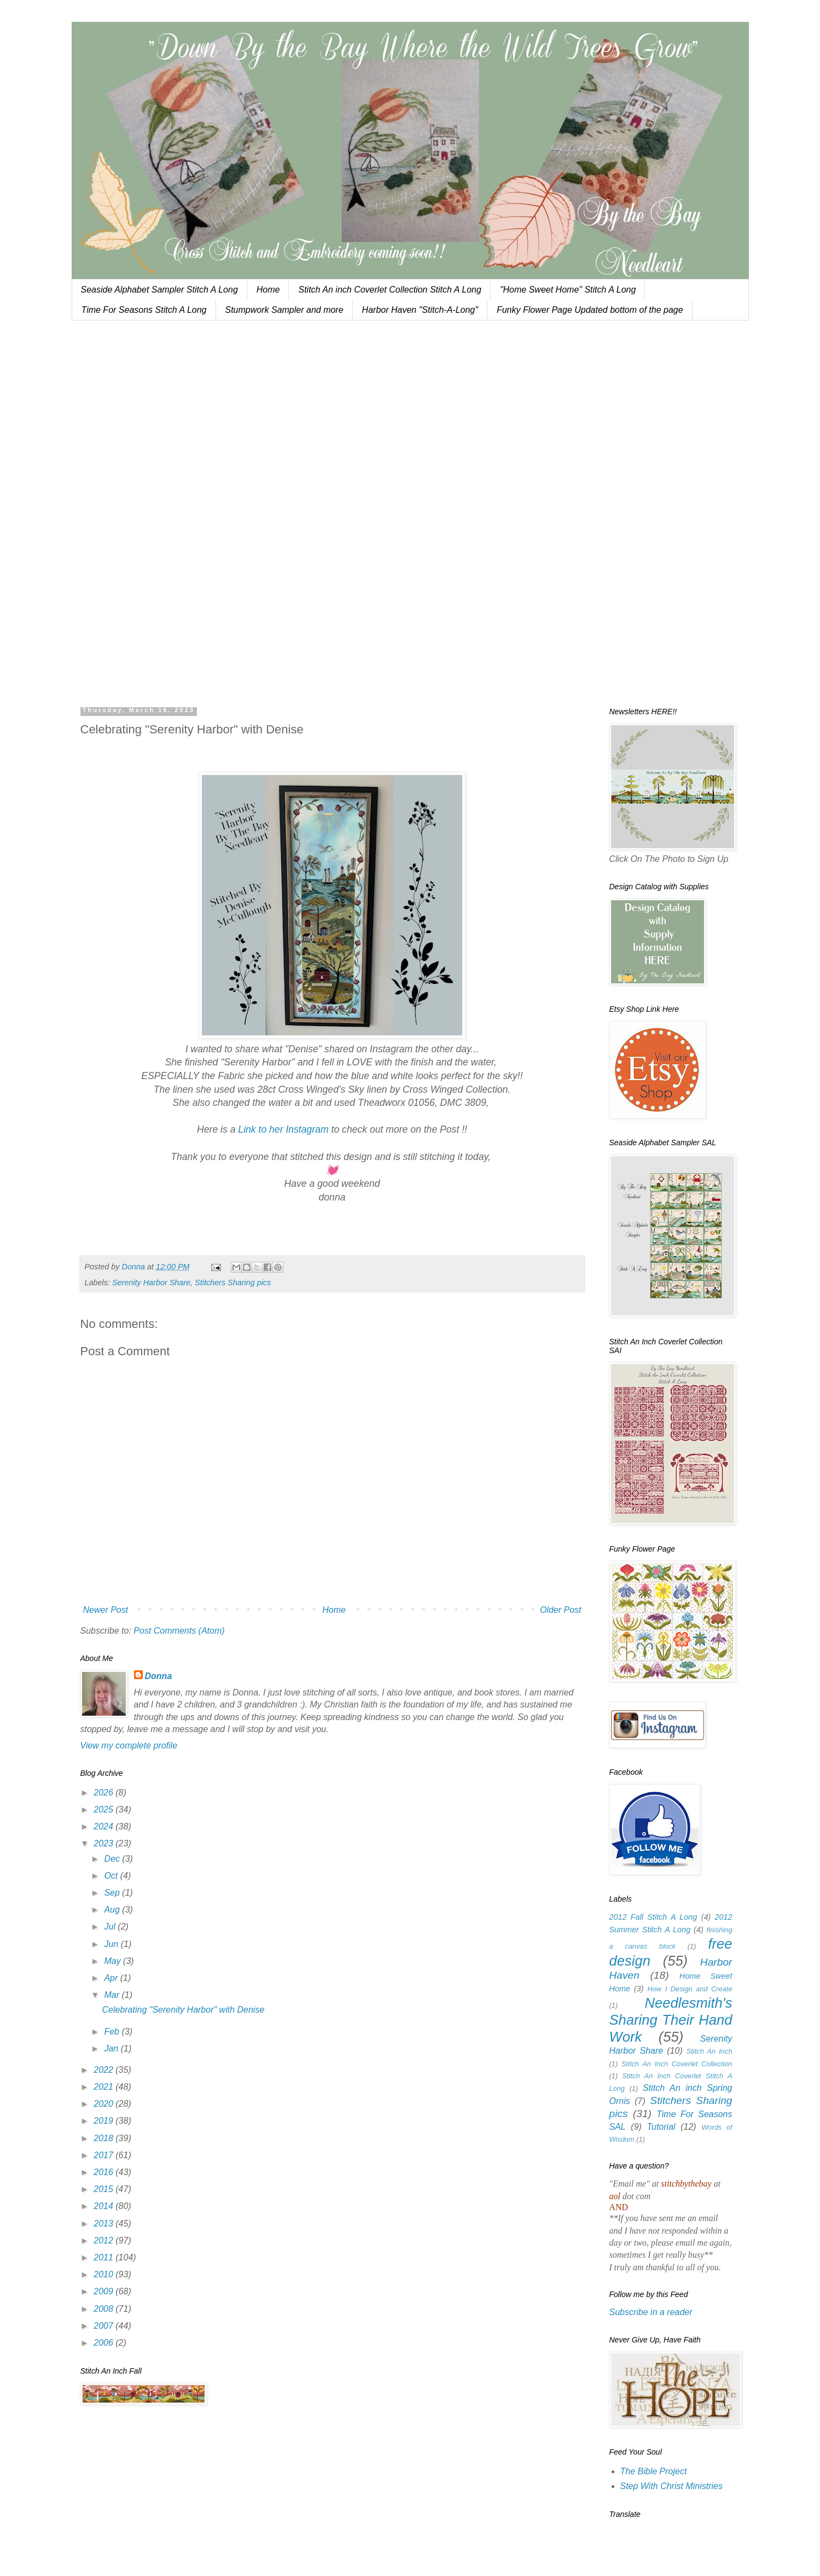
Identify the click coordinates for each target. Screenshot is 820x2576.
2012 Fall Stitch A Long (653, 1917)
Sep (113, 1892)
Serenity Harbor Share (151, 1282)
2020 (104, 2103)
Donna (158, 1676)
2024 (104, 1826)
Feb (112, 2031)
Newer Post (106, 1610)
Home (268, 289)
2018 (104, 2138)
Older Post (560, 1610)
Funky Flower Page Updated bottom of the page (590, 309)
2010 (104, 2274)
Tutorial (661, 2126)
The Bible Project (653, 2471)
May (113, 1961)
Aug (113, 1909)
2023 (104, 1843)
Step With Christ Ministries (671, 2486)
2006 (104, 2342)
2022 (104, 2069)
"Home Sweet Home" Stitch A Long (568, 289)
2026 (104, 1792)
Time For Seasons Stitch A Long (144, 309)
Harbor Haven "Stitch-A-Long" (420, 309)
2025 (104, 1809)
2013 (104, 2223)
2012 (104, 2240)
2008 (104, 2308)
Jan (112, 2048)
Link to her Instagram (283, 1129)
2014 (104, 2206)
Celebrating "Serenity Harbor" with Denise (183, 2009)
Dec (113, 1858)
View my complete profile (129, 1745)
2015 (104, 2189)
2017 (104, 2155)
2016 (104, 2172)
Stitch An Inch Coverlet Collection (676, 2064)
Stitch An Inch (709, 2051)
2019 (104, 2120)
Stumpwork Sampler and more (284, 309)
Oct (112, 1875)
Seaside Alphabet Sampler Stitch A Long (159, 289)
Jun (112, 1944)
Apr (112, 1978)
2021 (104, 2086)
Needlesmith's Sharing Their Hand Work (670, 2019)
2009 (104, 2291)
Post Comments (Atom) (178, 1630)
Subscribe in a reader (651, 2312)
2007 (104, 2325)
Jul (111, 1926)
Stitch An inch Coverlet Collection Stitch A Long (389, 289)
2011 (104, 2257)
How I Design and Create (690, 1989)
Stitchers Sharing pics (233, 1282)
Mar (112, 1995)
